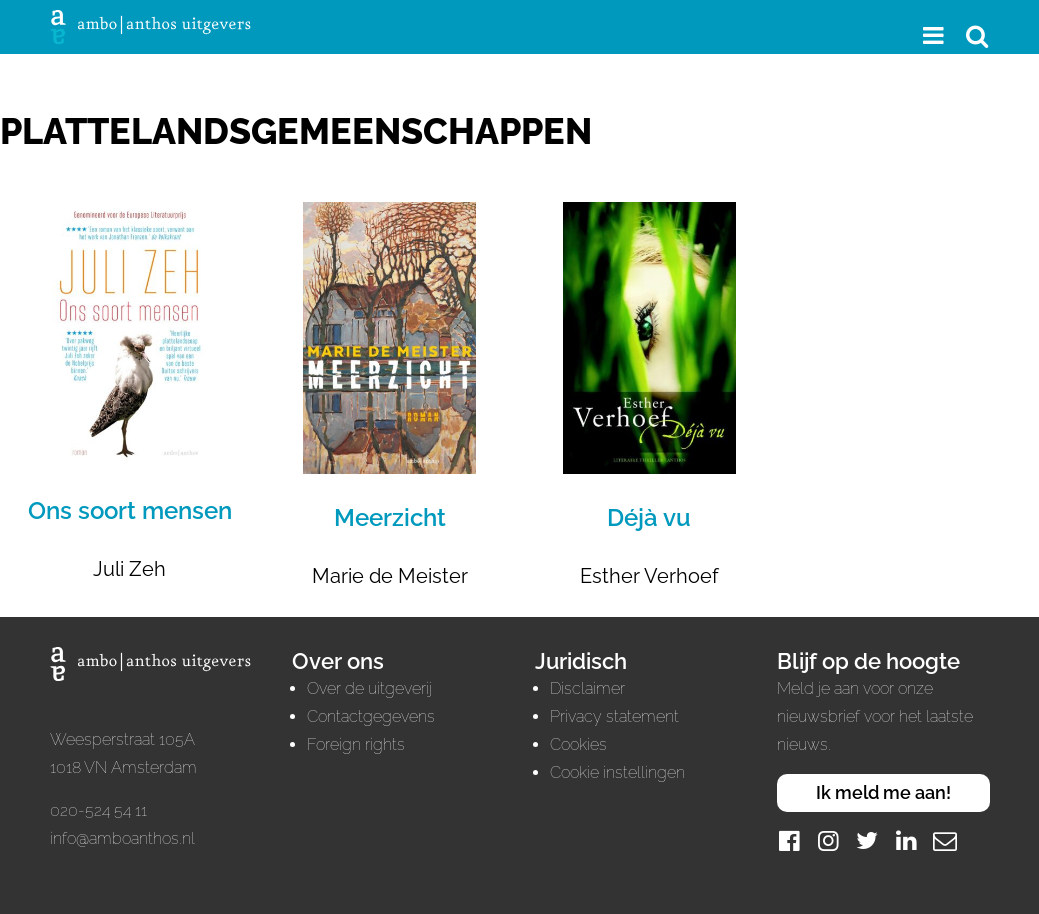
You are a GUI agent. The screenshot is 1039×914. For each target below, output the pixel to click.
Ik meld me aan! (883, 792)
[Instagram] (828, 840)
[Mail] (945, 840)
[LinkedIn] (906, 840)
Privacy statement (614, 716)
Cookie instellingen (617, 772)
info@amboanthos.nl (122, 838)
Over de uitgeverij (369, 688)
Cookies (578, 744)
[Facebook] (789, 840)
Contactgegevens (371, 716)
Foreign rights (356, 744)
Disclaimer (587, 688)
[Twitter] (867, 840)
